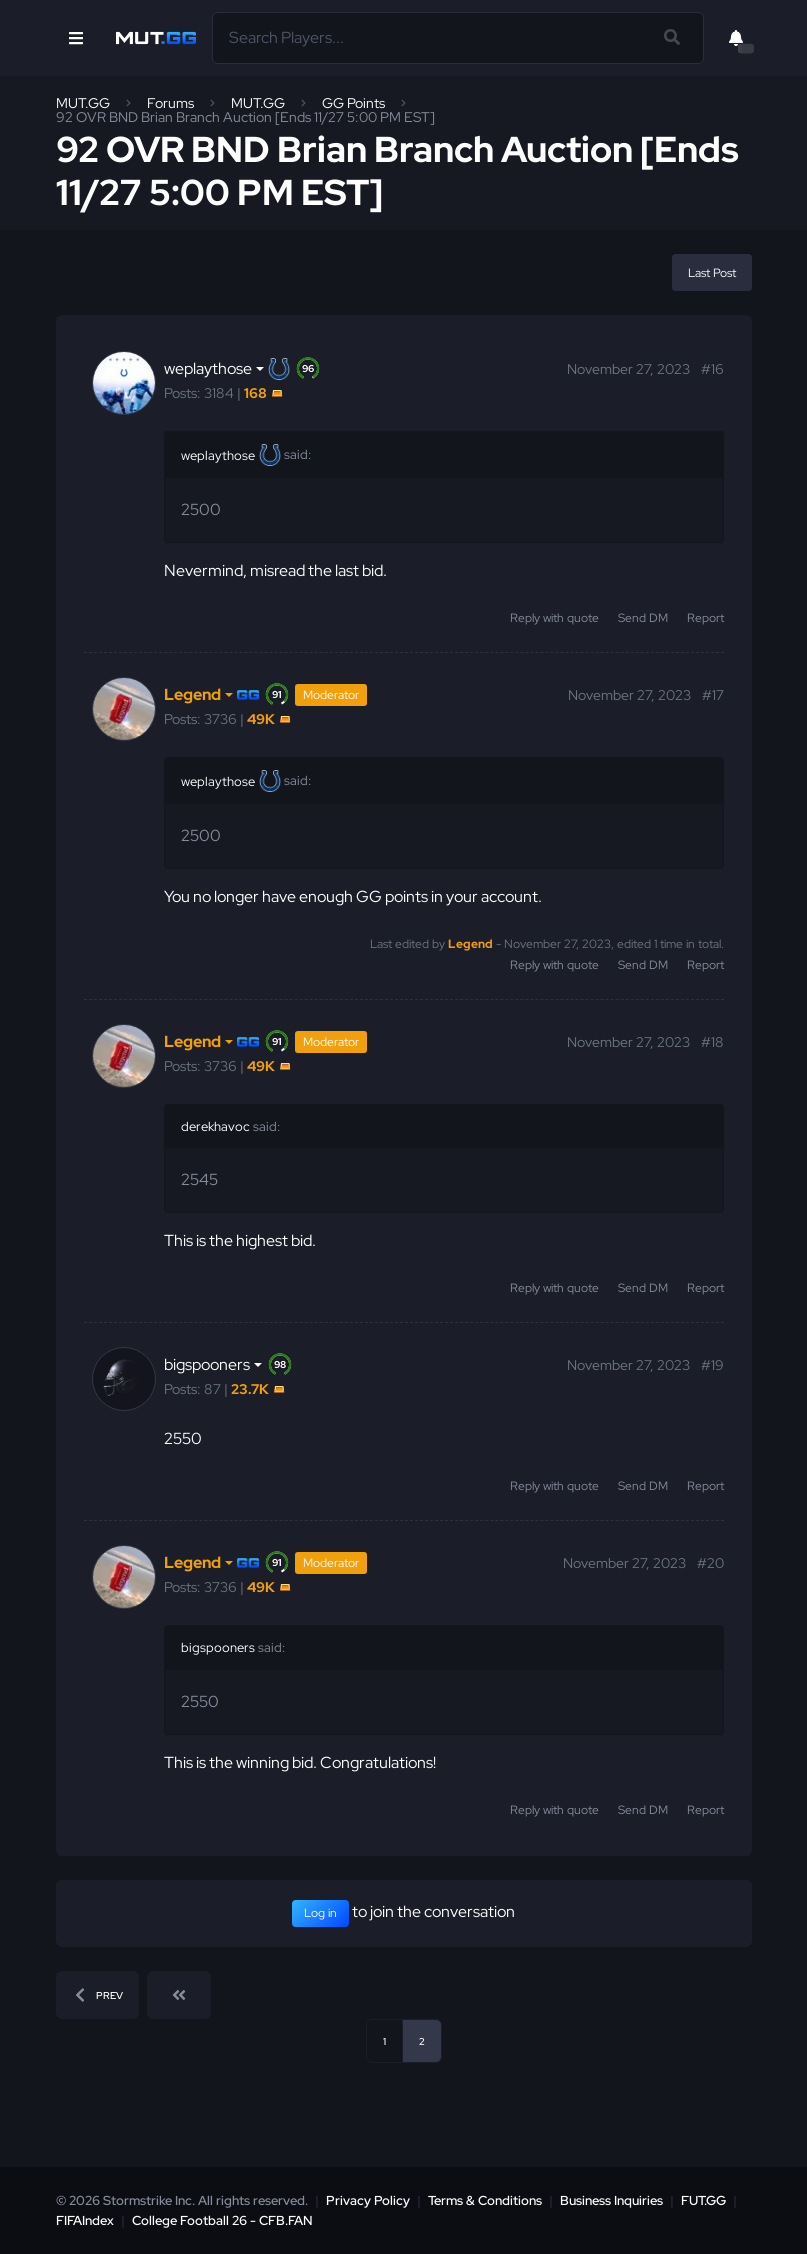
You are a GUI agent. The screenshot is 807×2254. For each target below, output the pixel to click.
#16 (712, 369)
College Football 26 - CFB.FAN (222, 2220)
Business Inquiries (611, 2200)
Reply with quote (554, 618)
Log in (320, 1913)
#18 (712, 1042)
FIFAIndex (85, 2220)
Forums (170, 103)
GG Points (353, 103)
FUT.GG (703, 2200)
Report (705, 618)
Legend (470, 944)
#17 (713, 695)
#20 (710, 1563)
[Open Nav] (76, 38)
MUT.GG (83, 103)
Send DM (643, 618)
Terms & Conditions (485, 2200)
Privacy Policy (368, 2200)
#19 (712, 1365)
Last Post (712, 273)
